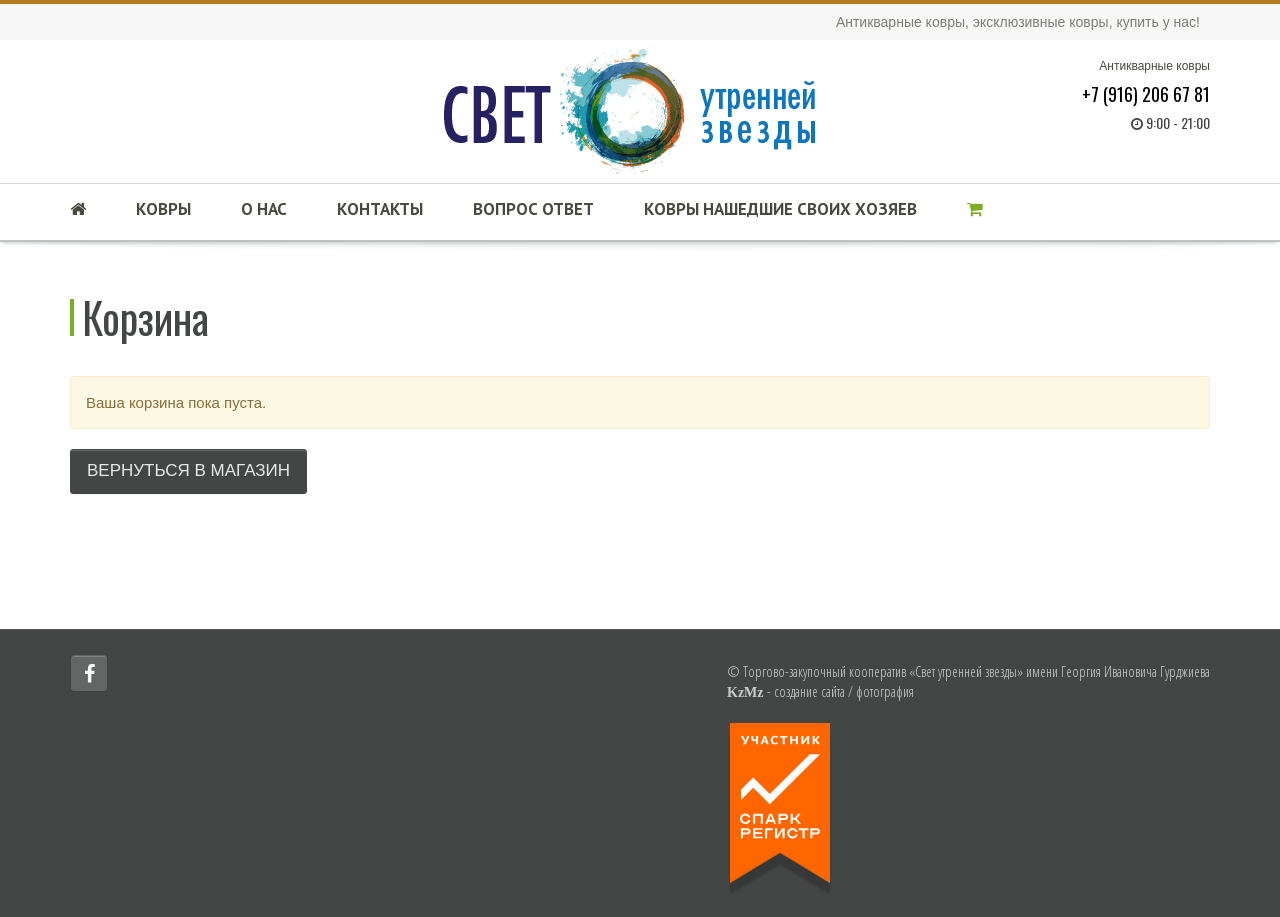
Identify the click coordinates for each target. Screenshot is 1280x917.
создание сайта (809, 691)
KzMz (745, 692)
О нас (264, 209)
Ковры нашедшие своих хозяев (780, 209)
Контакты (380, 209)
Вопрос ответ (533, 209)
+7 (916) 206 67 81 (1146, 94)
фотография (885, 691)
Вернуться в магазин (188, 470)
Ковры (163, 209)
